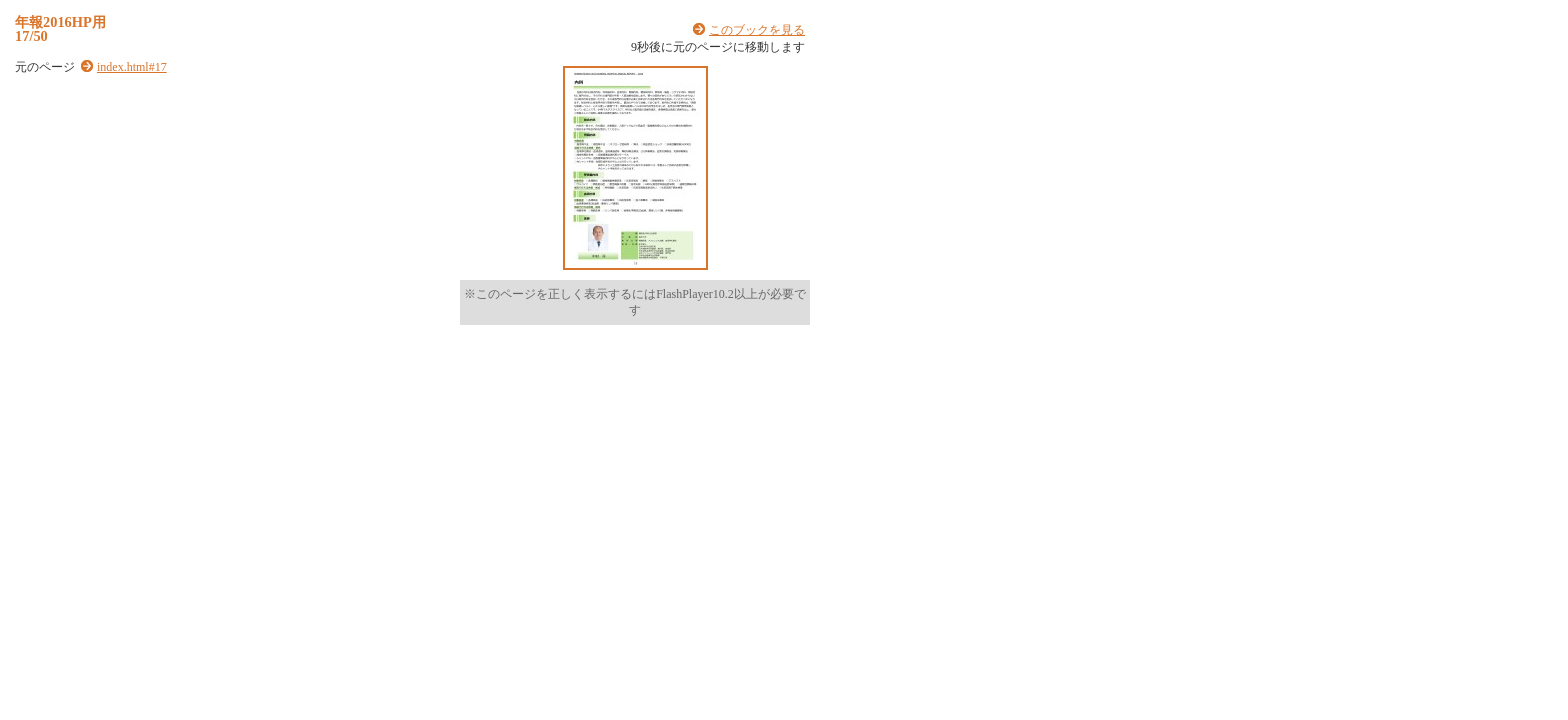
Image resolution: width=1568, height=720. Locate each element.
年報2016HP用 (60, 22)
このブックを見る (757, 30)
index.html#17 (132, 67)
